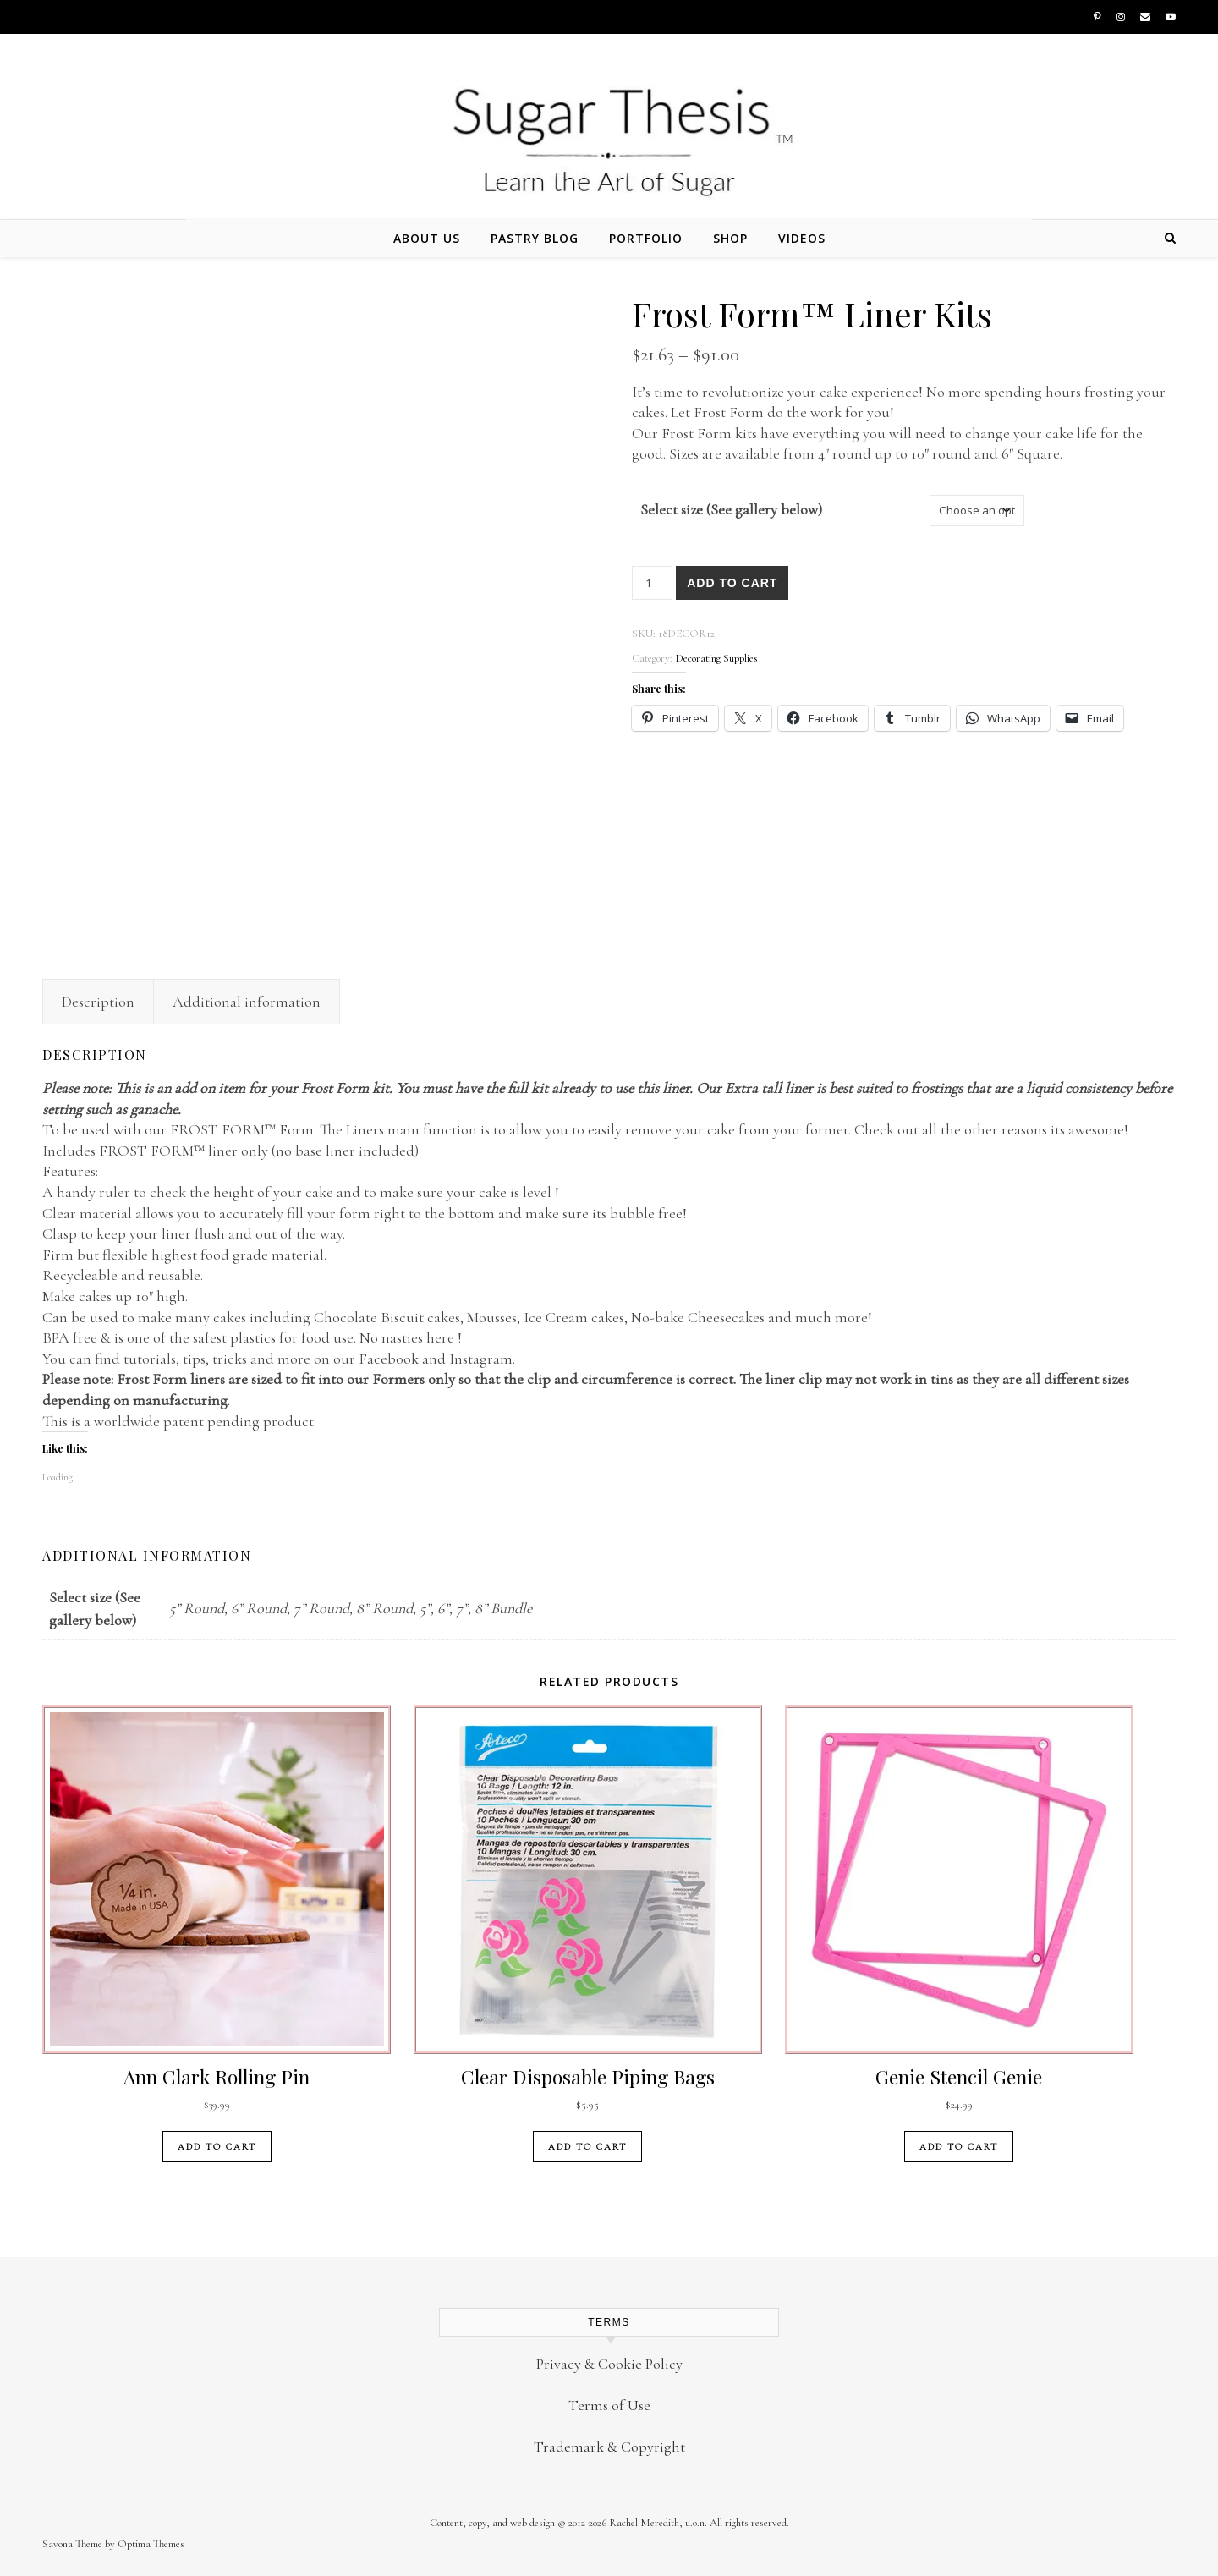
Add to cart (732, 583)
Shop (730, 238)
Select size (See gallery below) (731, 509)
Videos (802, 238)
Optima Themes (151, 2544)
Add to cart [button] (217, 2146)
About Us (426, 238)
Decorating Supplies (716, 658)
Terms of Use (609, 2405)
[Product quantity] (652, 583)
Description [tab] (98, 1001)
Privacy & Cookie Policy (609, 2363)
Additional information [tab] (247, 1001)
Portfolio (646, 238)
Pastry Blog (535, 238)
